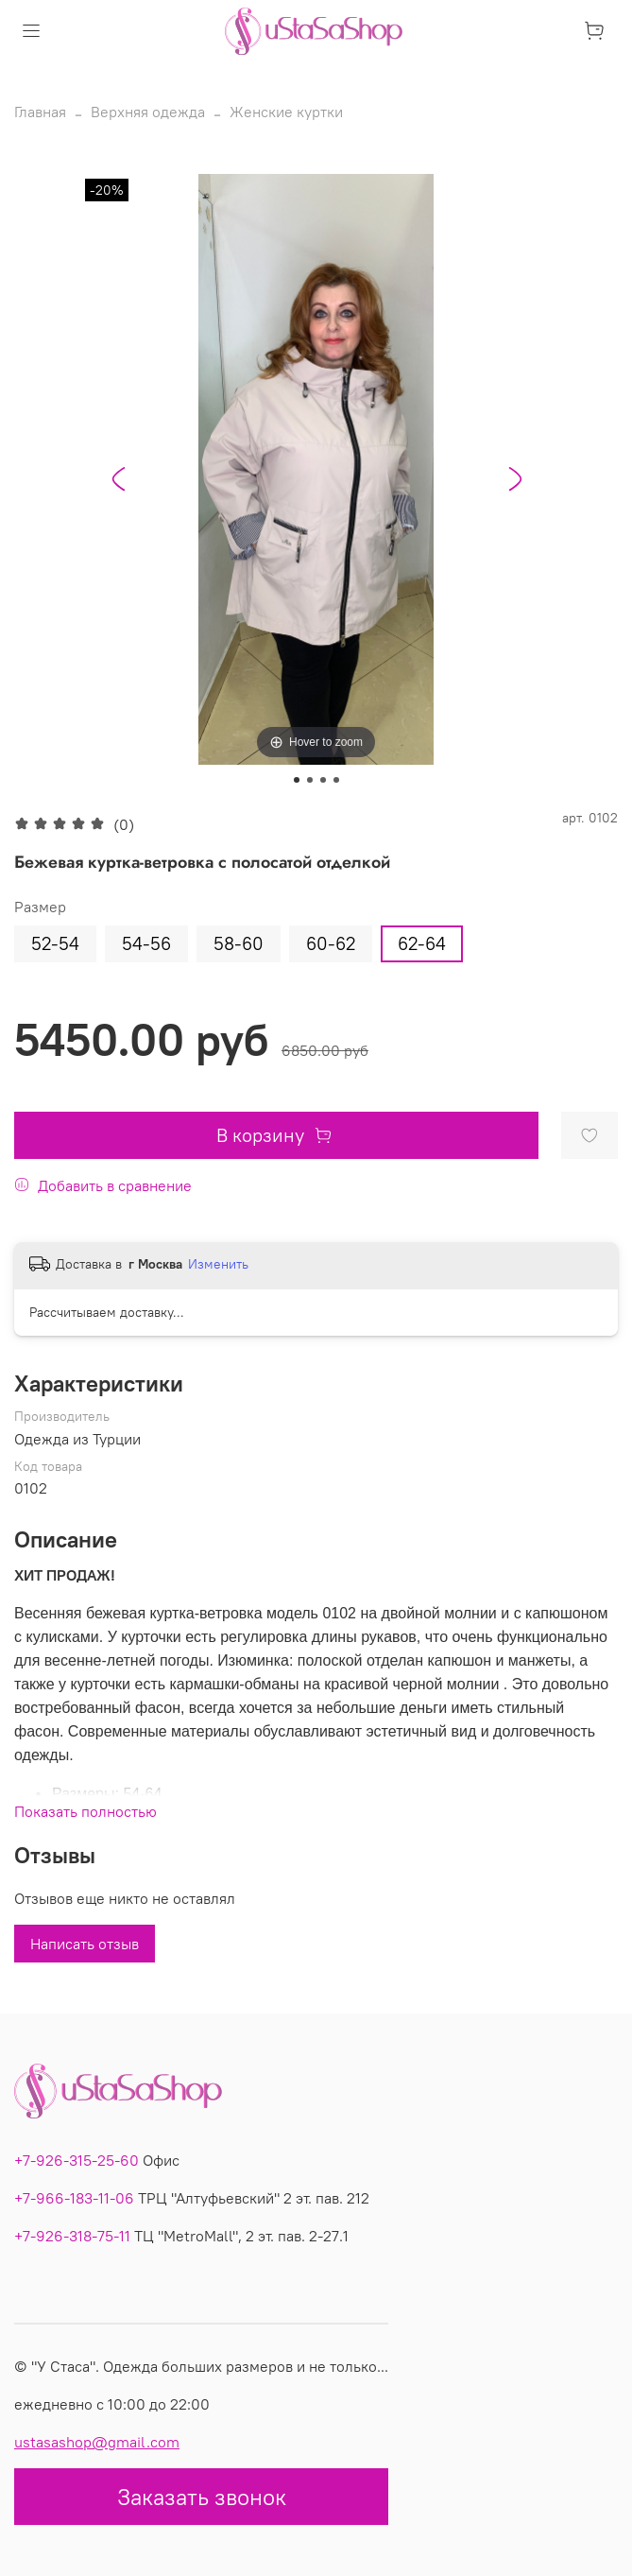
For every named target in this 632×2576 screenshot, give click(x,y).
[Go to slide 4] (336, 780)
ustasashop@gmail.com (96, 2441)
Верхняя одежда (148, 111)
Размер (40, 907)
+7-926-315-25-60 (76, 2160)
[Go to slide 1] (296, 780)
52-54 (55, 943)
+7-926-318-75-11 (72, 2235)
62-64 (422, 943)
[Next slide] (515, 479)
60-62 (330, 943)
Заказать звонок (201, 2496)
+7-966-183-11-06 (74, 2197)
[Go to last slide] (118, 479)
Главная (40, 111)
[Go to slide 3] (323, 780)
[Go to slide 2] (310, 780)
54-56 (146, 943)
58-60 (239, 943)
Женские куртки (286, 111)
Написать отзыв (84, 1943)
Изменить (218, 1263)
